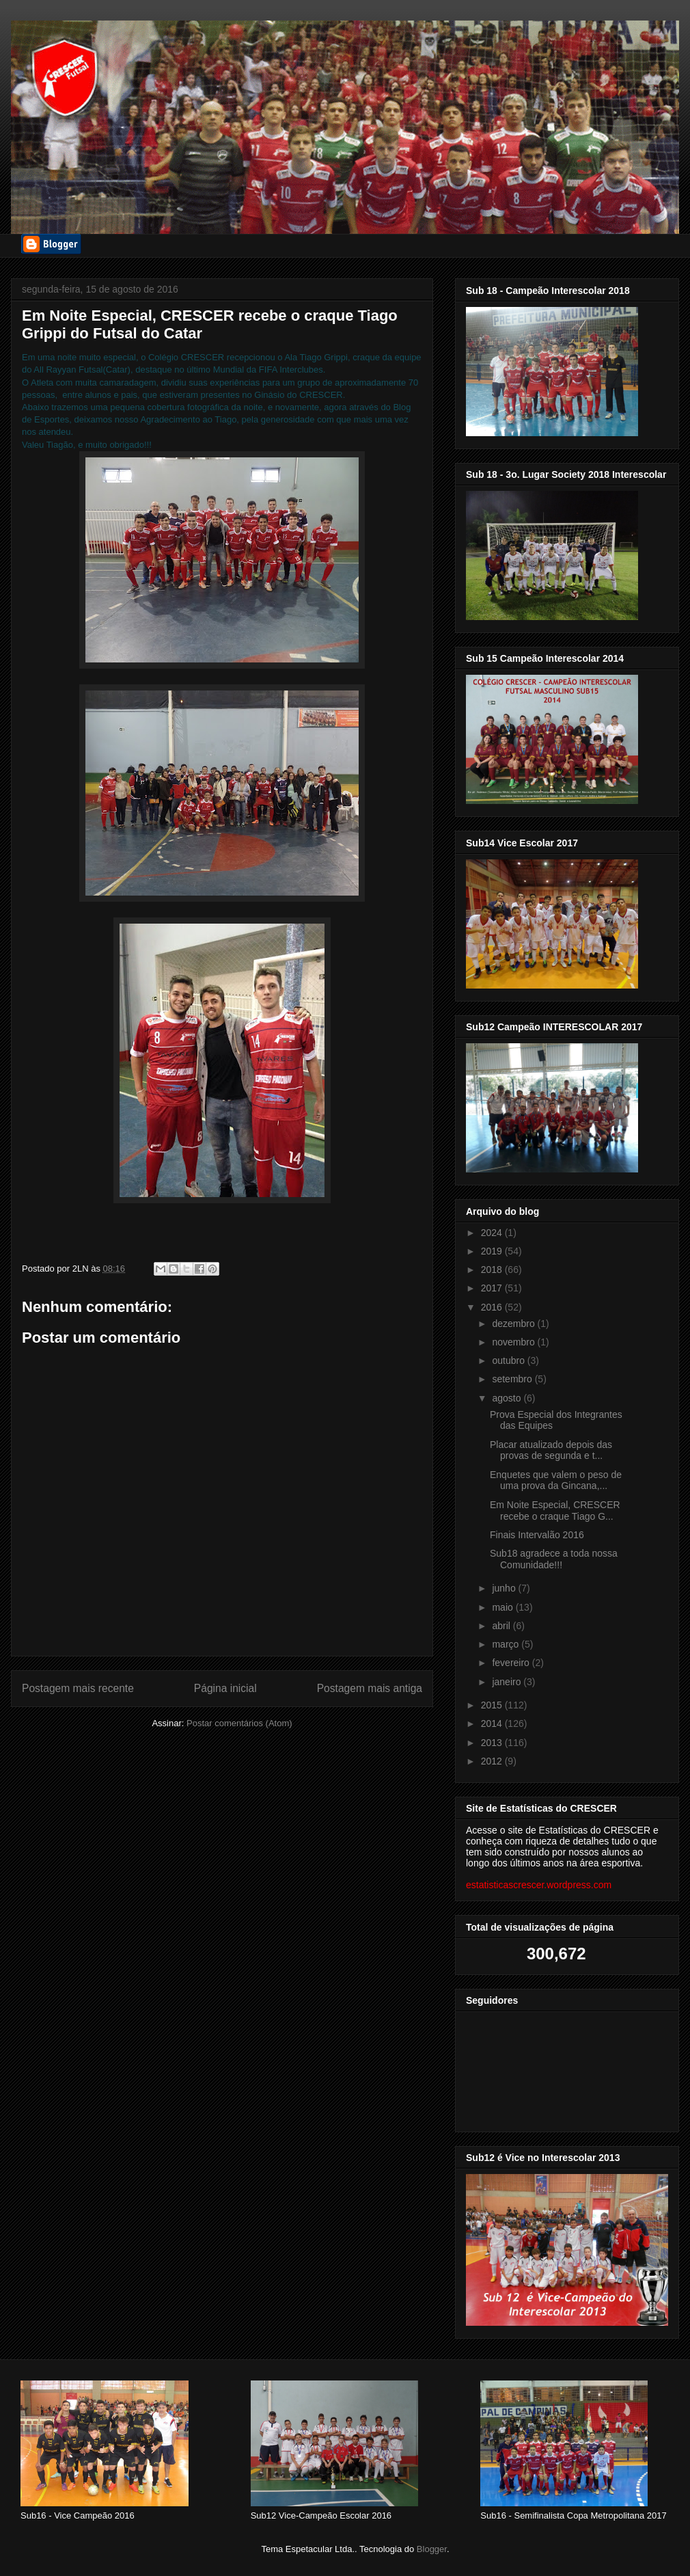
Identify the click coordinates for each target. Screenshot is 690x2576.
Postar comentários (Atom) (239, 1723)
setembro (513, 1378)
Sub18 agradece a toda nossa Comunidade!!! (554, 1559)
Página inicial (225, 1688)
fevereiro (512, 1662)
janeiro (507, 1681)
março (506, 1644)
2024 (493, 1232)
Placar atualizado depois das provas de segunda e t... (551, 1450)
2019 (493, 1251)
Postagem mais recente (78, 1688)
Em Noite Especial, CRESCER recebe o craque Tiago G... (555, 1510)
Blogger (432, 2549)
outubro (509, 1360)
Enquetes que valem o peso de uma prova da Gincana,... (556, 1480)
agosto (507, 1398)
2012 (493, 1761)
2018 (493, 1269)
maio (503, 1607)
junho (505, 1588)
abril (502, 1625)
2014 (493, 1723)
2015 (493, 1705)
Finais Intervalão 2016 (537, 1534)
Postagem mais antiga (369, 1688)
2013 (493, 1742)
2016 (493, 1307)
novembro (514, 1342)
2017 (493, 1288)
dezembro (514, 1323)
